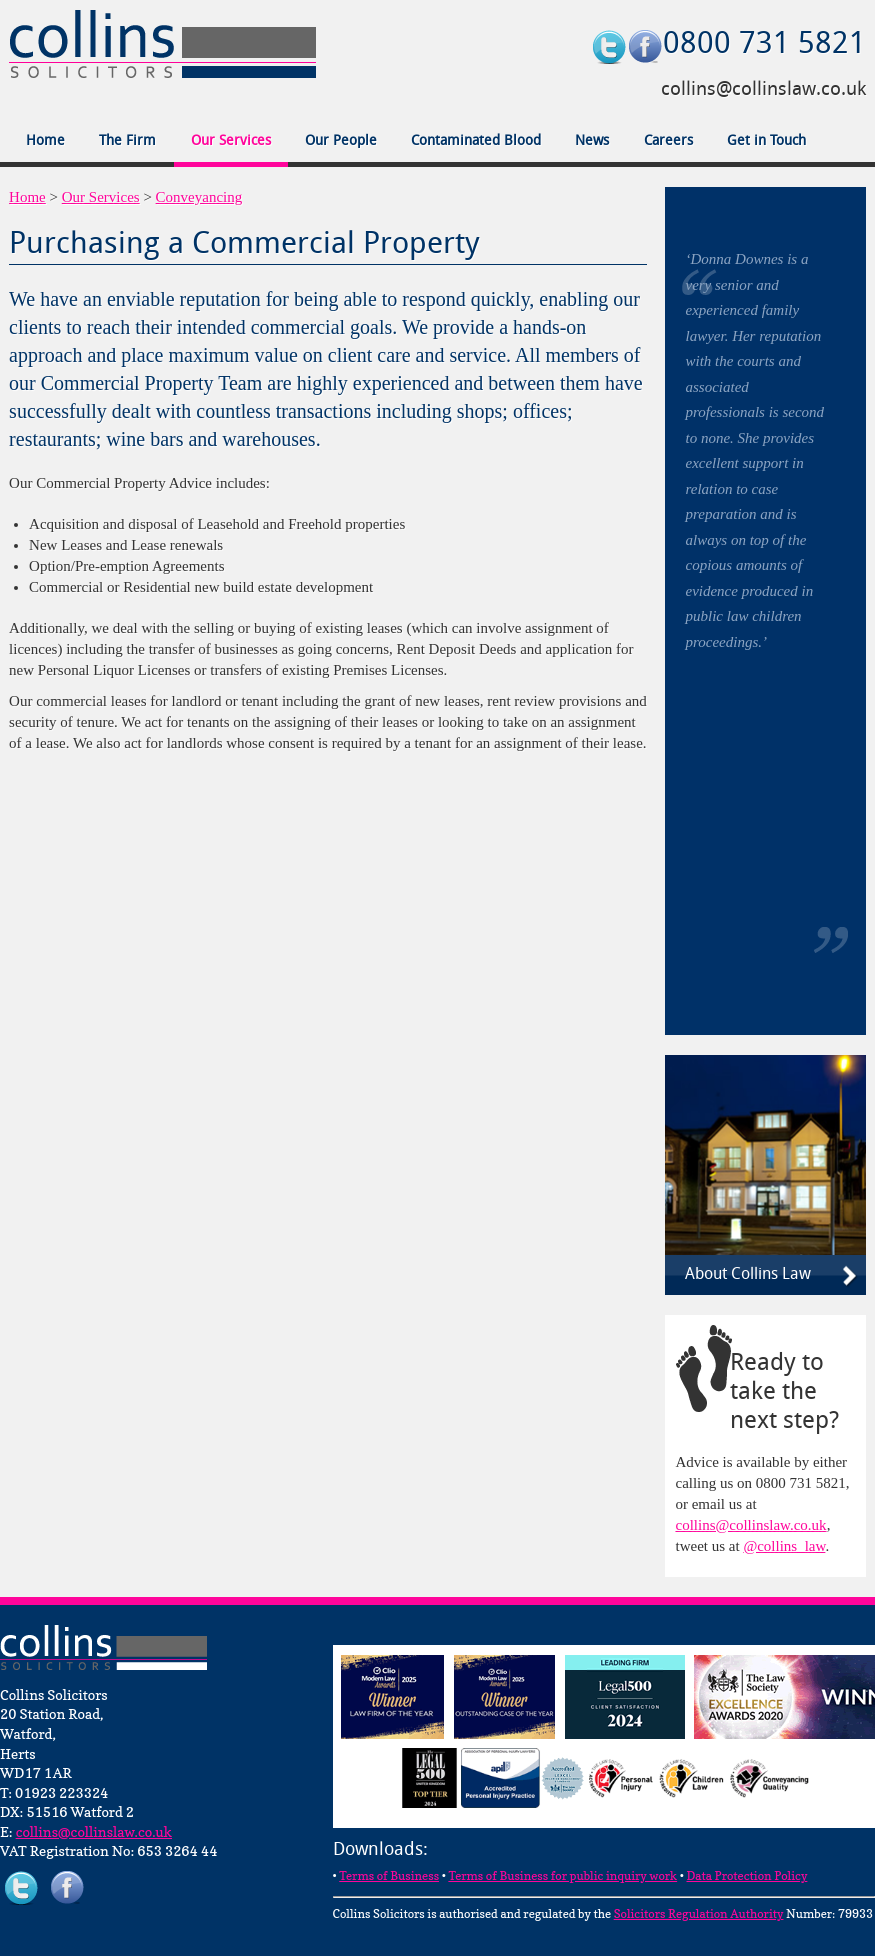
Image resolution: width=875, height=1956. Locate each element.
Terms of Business (389, 1875)
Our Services (231, 141)
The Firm (127, 141)
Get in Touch (766, 141)
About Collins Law (748, 1275)
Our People (341, 141)
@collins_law (784, 1546)
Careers (668, 141)
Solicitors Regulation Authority (699, 1913)
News (592, 141)
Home (45, 141)
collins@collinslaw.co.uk (763, 90)
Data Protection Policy (746, 1875)
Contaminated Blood (476, 141)
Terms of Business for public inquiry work (562, 1875)
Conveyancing (199, 197)
